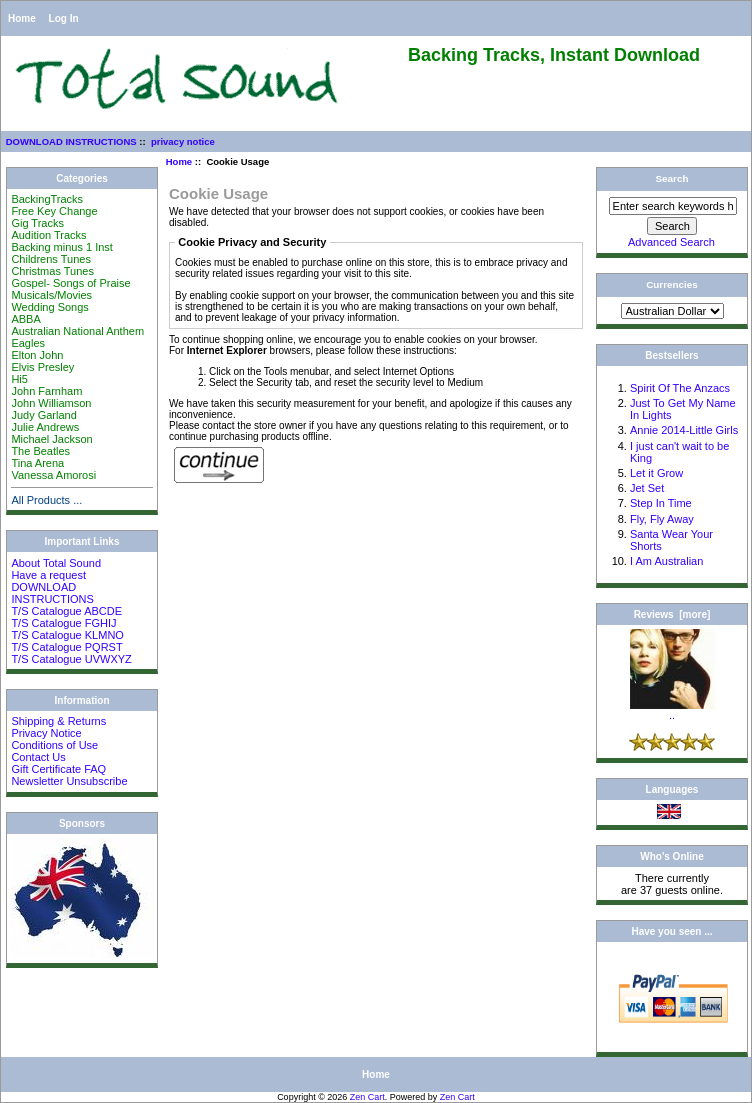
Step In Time (661, 503)
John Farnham (46, 391)
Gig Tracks (37, 223)
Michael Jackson (51, 439)
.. (672, 710)
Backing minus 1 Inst (62, 247)
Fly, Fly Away (662, 519)
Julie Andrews (45, 427)
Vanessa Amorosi (53, 475)
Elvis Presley (42, 367)
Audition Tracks (48, 235)
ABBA (25, 319)
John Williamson (51, 403)
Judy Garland (43, 415)
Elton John (37, 355)
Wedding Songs (49, 307)
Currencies (672, 284)
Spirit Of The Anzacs (680, 388)
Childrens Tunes (51, 259)
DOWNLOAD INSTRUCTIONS (71, 141)
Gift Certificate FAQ (58, 769)
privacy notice (183, 141)
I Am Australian (666, 561)
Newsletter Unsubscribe (69, 781)
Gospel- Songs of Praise (70, 283)
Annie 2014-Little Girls (684, 430)
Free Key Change (54, 211)
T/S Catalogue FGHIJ (63, 623)
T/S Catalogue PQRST (66, 647)
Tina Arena (37, 463)
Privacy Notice (46, 733)
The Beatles (40, 451)
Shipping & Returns (58, 721)
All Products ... (46, 500)
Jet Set (647, 488)
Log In (64, 18)
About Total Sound (56, 563)
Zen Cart (367, 1097)
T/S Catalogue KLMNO (67, 635)
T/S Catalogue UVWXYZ (71, 659)
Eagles (28, 343)
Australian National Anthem (77, 331)
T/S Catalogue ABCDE (66, 611)
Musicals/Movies (51, 295)
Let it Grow (656, 473)
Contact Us (38, 757)
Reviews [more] (672, 614)
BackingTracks (47, 199)
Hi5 (19, 379)
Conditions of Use (54, 745)
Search (672, 178)
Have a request (48, 575)
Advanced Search (671, 242)
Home (22, 18)
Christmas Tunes (52, 271)
